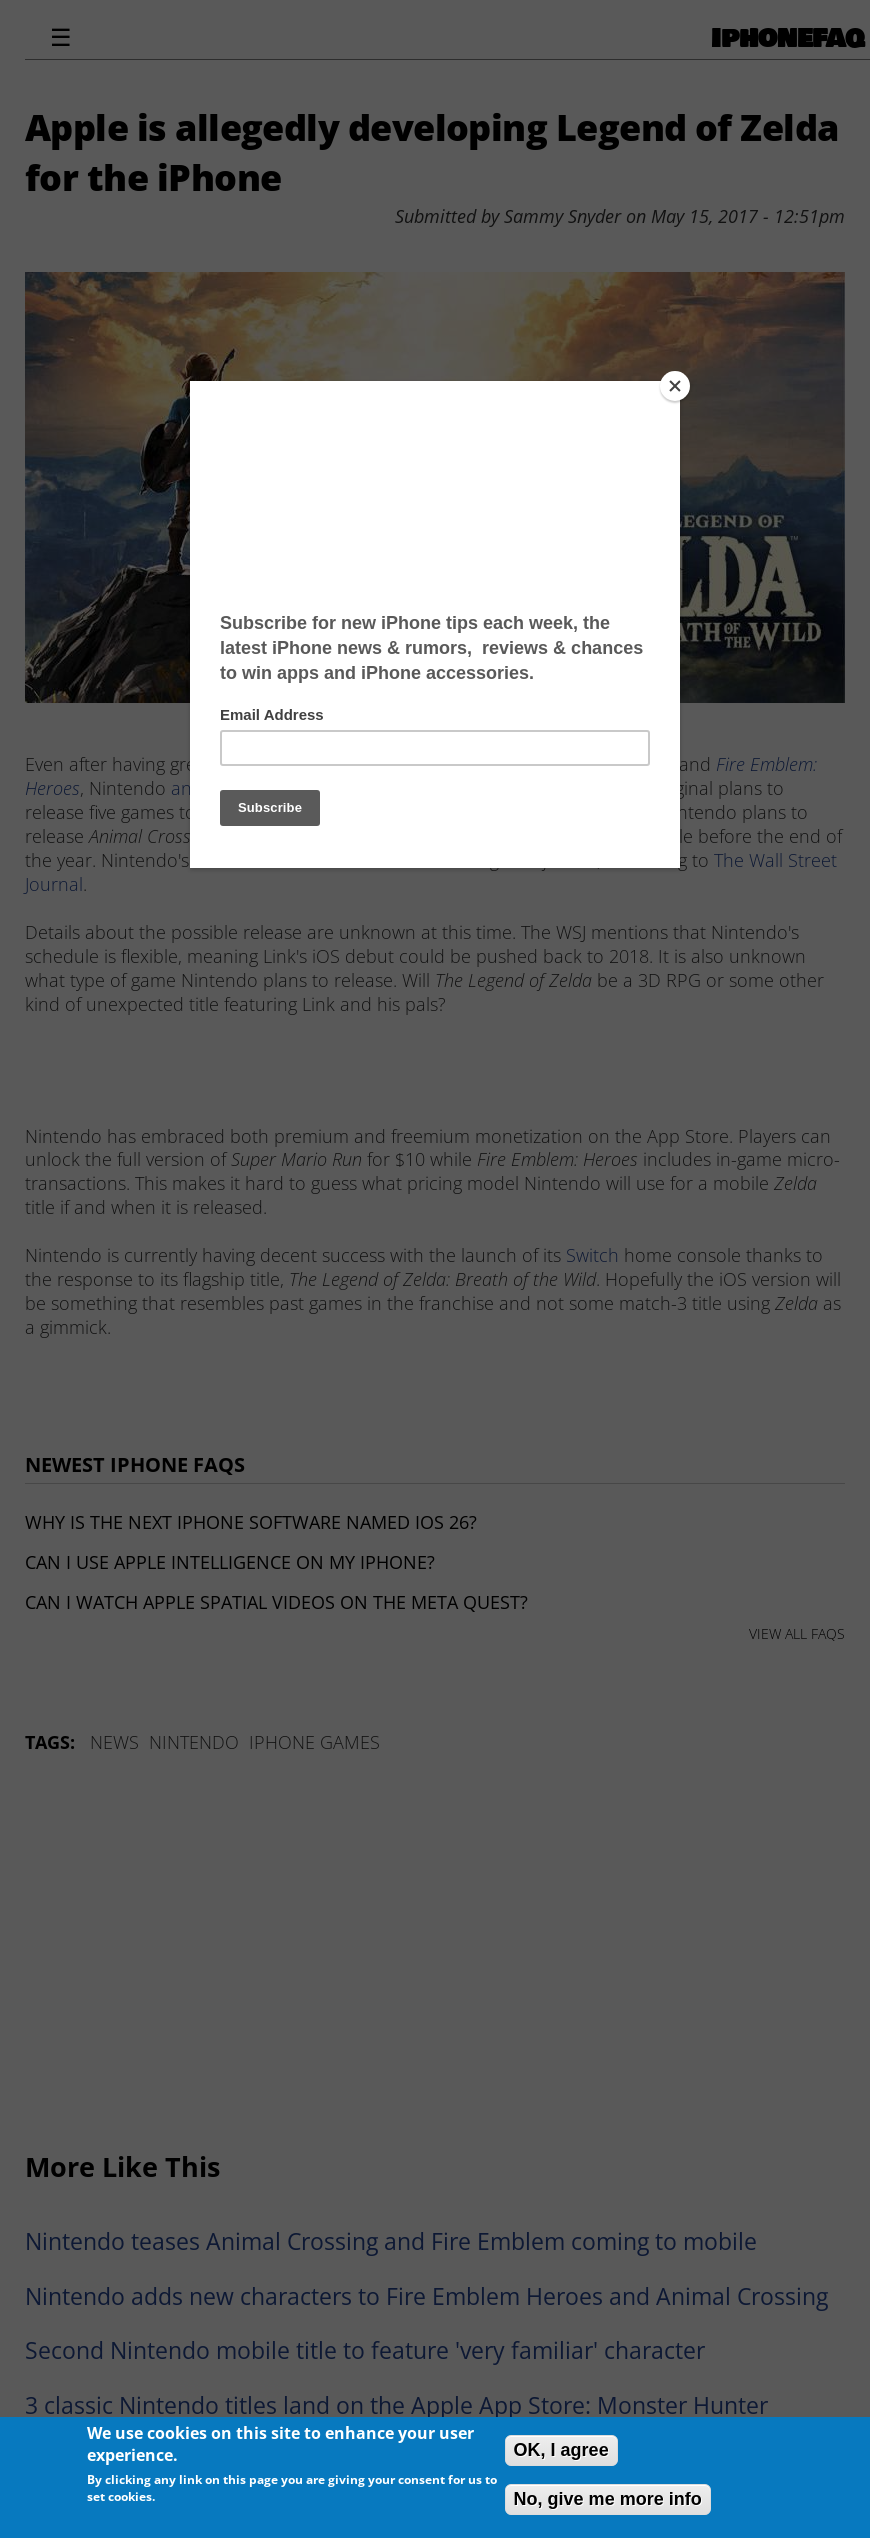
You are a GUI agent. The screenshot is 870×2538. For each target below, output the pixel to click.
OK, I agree (561, 2450)
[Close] (675, 386)
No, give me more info (608, 2499)
